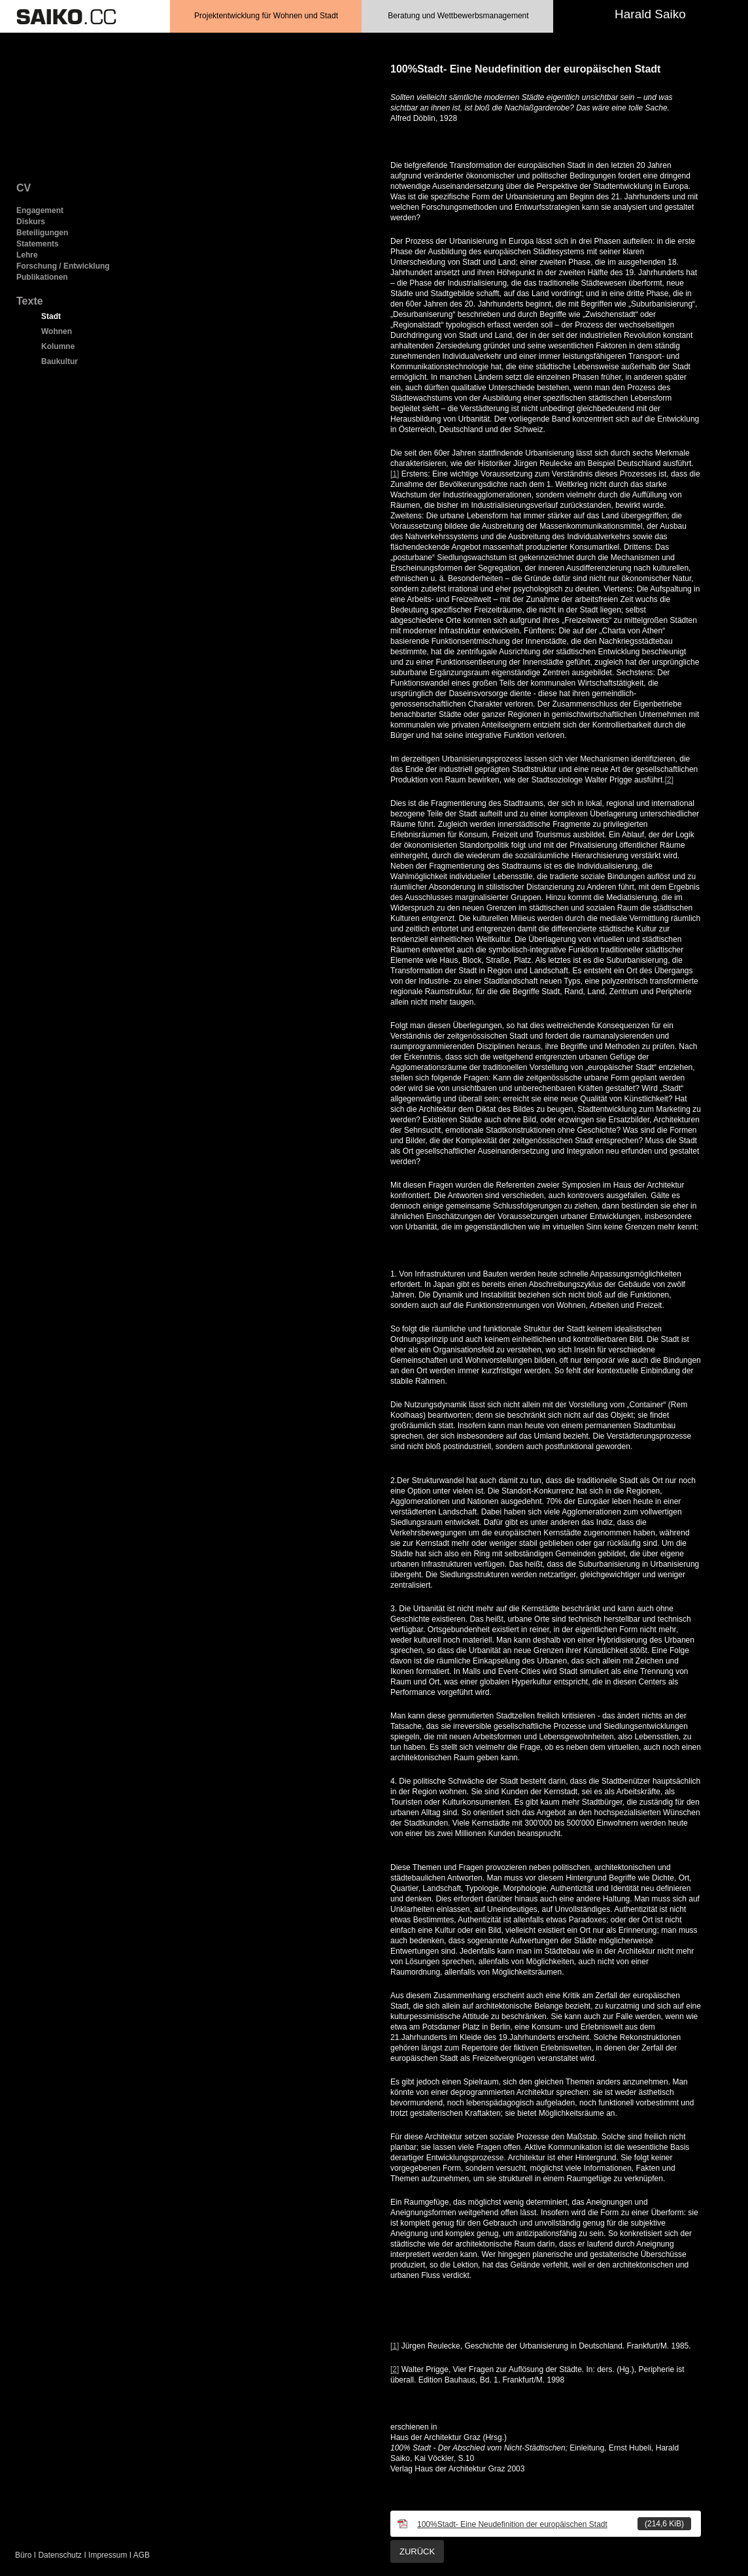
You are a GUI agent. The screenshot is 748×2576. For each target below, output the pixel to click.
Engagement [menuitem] (39, 210)
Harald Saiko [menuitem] (650, 14)
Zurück (417, 2551)
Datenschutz (60, 2555)
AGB (141, 2555)
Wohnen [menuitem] (56, 331)
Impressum (107, 2555)
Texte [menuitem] (29, 301)
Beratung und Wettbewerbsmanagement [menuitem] (458, 15)
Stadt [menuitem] (51, 316)
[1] (394, 473)
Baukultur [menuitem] (59, 361)
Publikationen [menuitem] (42, 277)
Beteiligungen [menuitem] (42, 232)
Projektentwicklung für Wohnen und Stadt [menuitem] (266, 15)
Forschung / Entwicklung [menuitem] (63, 266)
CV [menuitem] (23, 188)
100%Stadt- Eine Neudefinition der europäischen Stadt (554, 2523)
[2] (669, 779)
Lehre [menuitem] (27, 254)
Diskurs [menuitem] (30, 221)
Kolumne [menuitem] (58, 346)
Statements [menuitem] (37, 243)
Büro (23, 2555)
